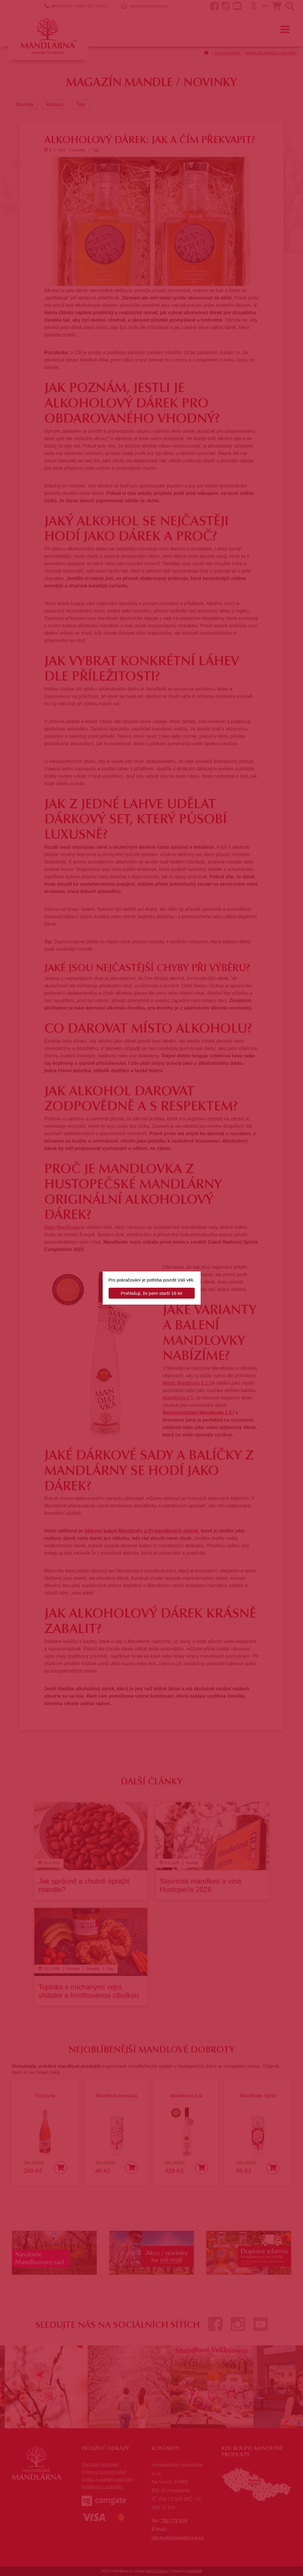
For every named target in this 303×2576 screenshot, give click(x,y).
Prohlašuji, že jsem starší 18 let (151, 1293)
